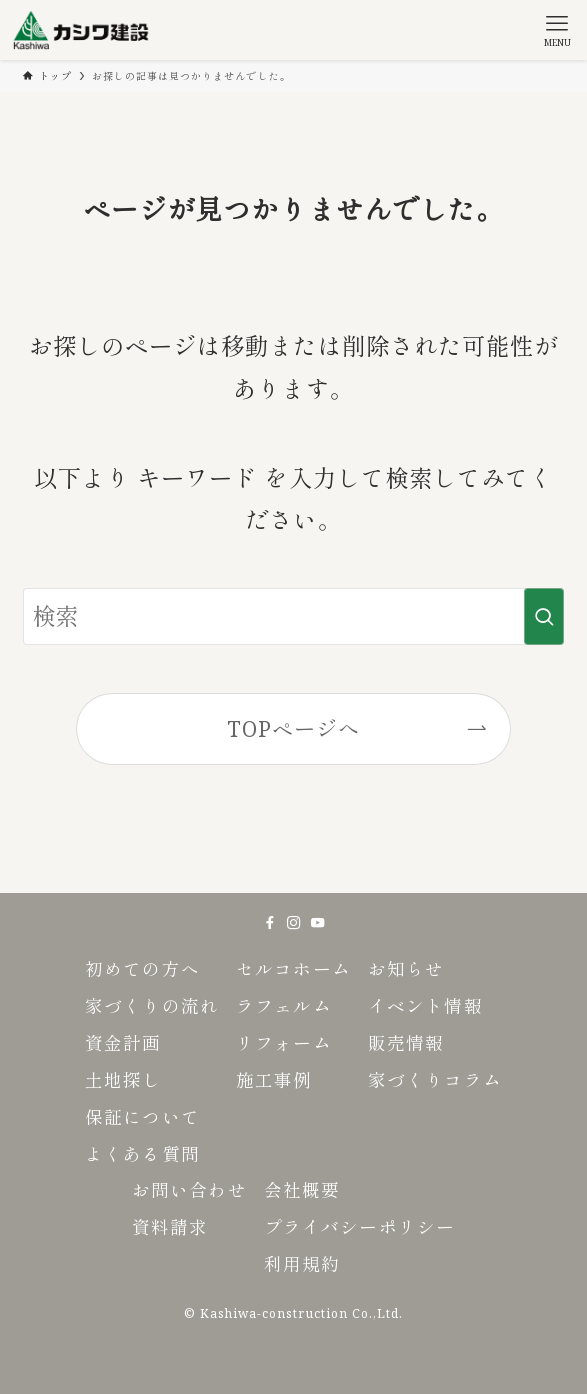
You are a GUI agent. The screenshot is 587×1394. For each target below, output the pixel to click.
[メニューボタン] (557, 30)
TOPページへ (293, 728)
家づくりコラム (434, 1080)
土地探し (123, 1080)
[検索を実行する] (544, 616)
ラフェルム (283, 1006)
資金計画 (123, 1043)
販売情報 (406, 1043)
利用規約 (302, 1264)
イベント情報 (425, 1006)
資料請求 (170, 1227)
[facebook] (270, 923)
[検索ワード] (293, 616)
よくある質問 (142, 1154)
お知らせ (406, 969)
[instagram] (294, 923)
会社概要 (302, 1190)
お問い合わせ (189, 1190)
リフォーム (283, 1043)
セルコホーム (293, 969)
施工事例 (274, 1080)
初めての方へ (142, 969)
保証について (142, 1117)
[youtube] (318, 923)
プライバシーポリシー (359, 1227)
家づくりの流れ (151, 1006)
